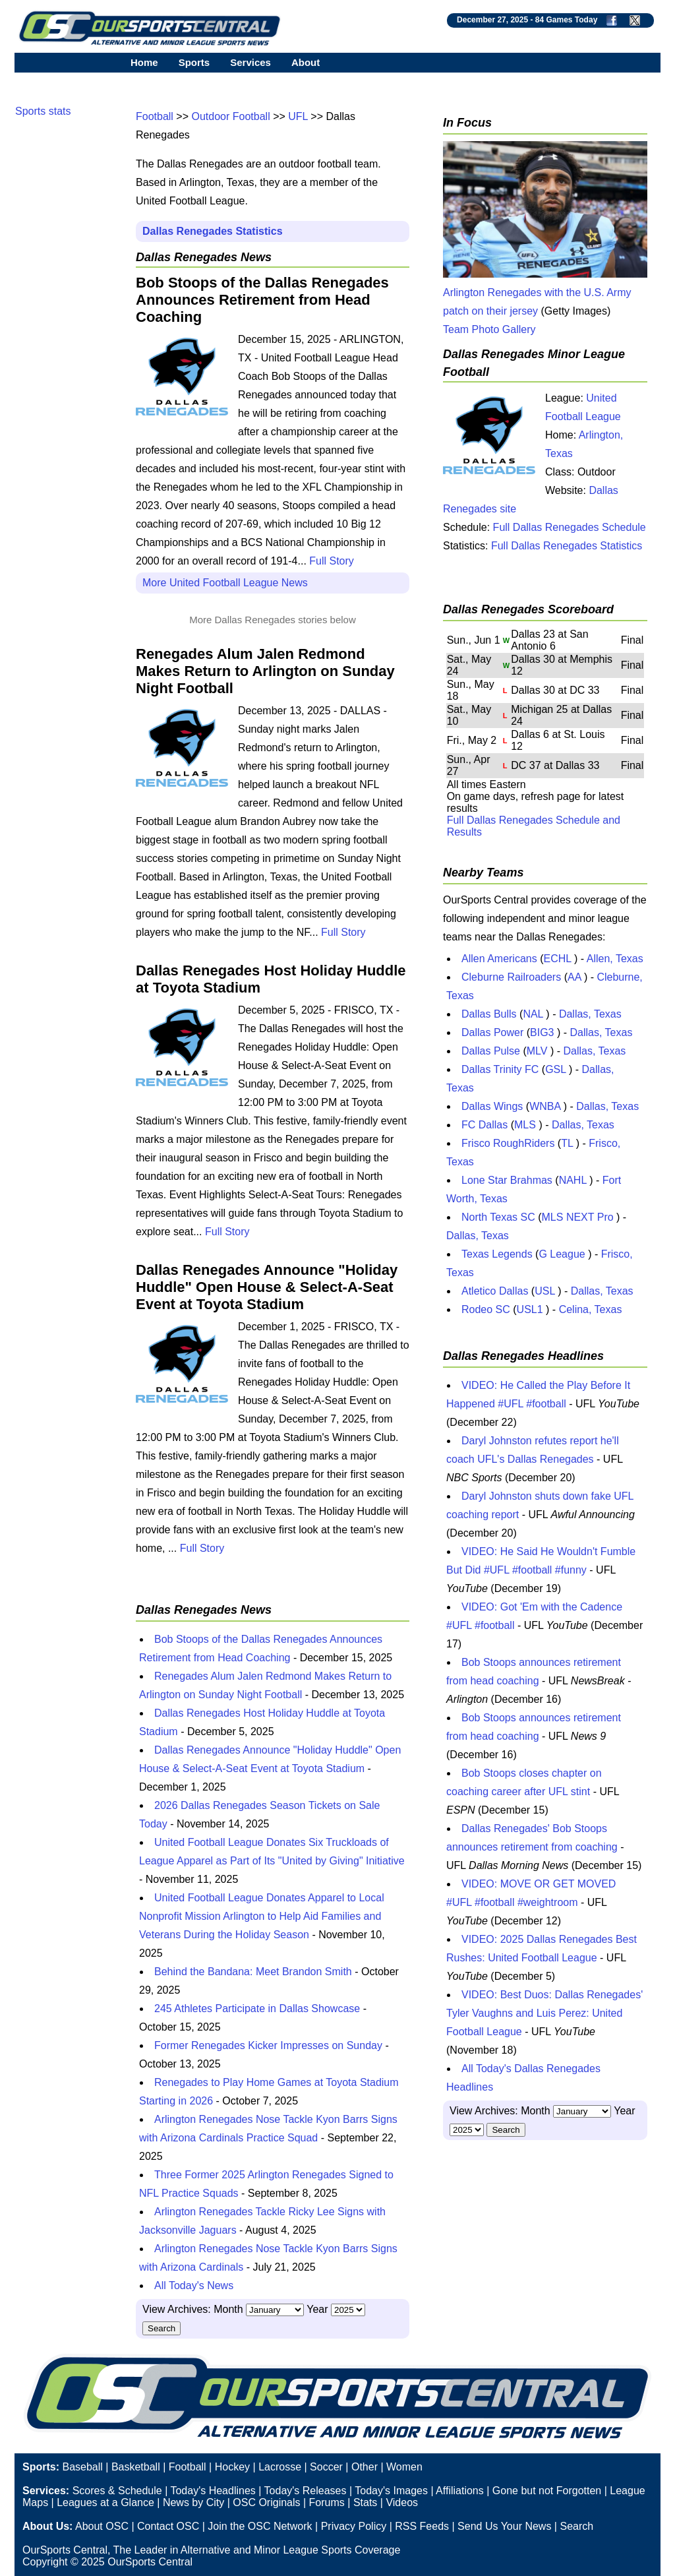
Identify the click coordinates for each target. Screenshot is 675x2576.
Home (144, 62)
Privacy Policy (354, 2526)
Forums (327, 2502)
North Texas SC (498, 1217)
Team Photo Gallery (489, 329)
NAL (533, 1014)
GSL (555, 1069)
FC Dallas (484, 1124)
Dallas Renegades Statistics (212, 231)
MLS (525, 1124)
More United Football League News (225, 582)
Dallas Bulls (489, 1014)
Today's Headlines (212, 2490)
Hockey (232, 2466)
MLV (537, 1051)
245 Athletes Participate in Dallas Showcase (257, 2008)
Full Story (331, 561)
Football (154, 116)
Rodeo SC (485, 1309)
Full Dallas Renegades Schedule (569, 527)
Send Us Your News (504, 2526)
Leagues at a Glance (105, 2502)
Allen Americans (499, 958)
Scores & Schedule (117, 2490)
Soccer (326, 2466)
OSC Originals (266, 2502)
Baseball (82, 2466)
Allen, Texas (615, 958)
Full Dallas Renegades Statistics (566, 545)
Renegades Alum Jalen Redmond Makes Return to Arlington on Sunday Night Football (265, 671)
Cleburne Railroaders (511, 977)
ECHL (558, 958)
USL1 (530, 1309)
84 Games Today (566, 19)
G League (562, 1254)
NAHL (573, 1180)
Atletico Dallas (494, 1291)
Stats (365, 2502)
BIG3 (542, 1032)
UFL (298, 116)
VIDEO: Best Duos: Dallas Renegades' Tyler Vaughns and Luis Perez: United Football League (544, 2013)
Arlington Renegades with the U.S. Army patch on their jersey (545, 292)
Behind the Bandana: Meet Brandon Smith (253, 1971)
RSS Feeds (422, 2526)
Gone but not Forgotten (546, 2490)
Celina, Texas (590, 1309)
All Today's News (193, 2285)
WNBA (544, 1106)
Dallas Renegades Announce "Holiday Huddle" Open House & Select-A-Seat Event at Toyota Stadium (266, 1287)
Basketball (135, 2466)
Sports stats (43, 111)
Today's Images (391, 2490)
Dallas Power (492, 1032)
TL (567, 1143)
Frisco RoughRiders (507, 1143)
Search (576, 2526)
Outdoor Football (231, 116)
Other (364, 2466)
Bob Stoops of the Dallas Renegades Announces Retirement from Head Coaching (262, 299)
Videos (402, 2502)
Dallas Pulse (490, 1051)
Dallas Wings (492, 1106)
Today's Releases (305, 2490)
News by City (193, 2502)
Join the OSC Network (260, 2526)
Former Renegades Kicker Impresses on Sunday (268, 2045)
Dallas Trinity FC (500, 1069)
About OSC (102, 2526)
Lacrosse (279, 2466)
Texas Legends (497, 1254)
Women (404, 2466)
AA (574, 977)
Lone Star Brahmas (506, 1180)
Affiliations (460, 2490)
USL (545, 1291)
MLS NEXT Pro (578, 1217)
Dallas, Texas (590, 1014)
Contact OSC (168, 2526)
